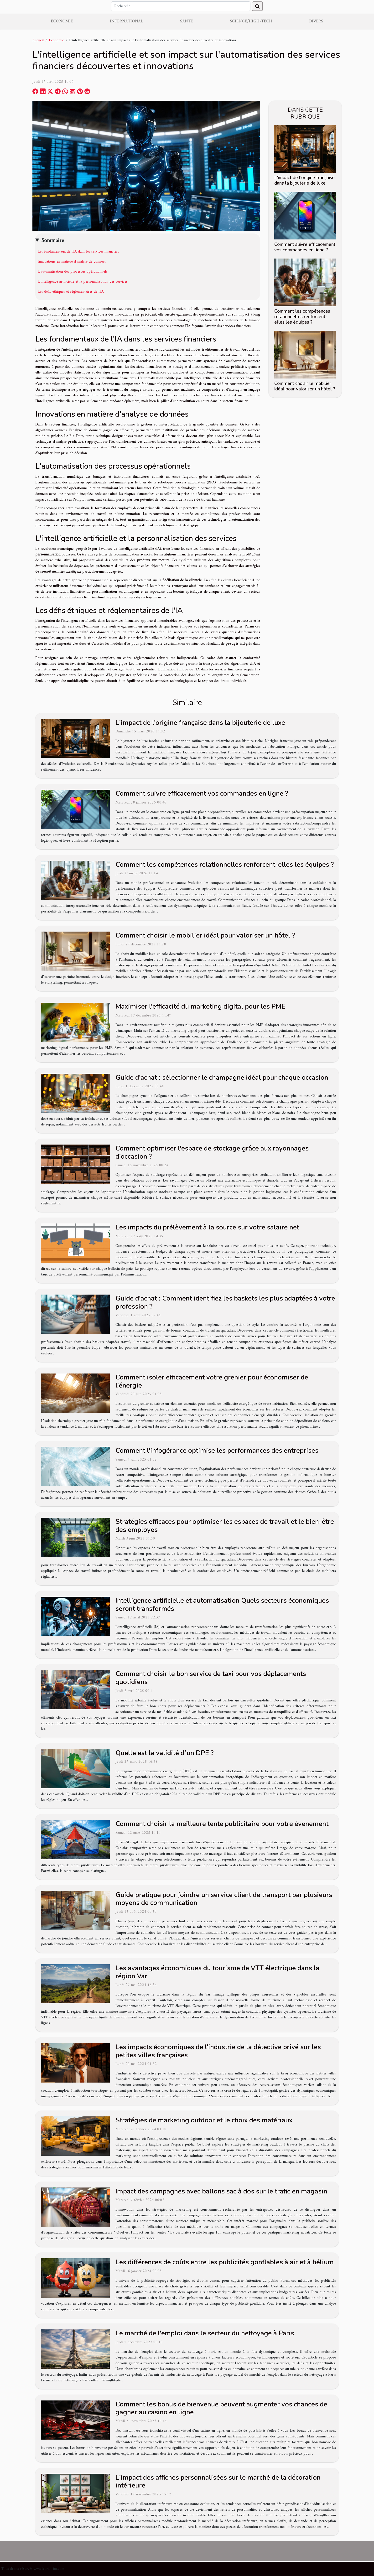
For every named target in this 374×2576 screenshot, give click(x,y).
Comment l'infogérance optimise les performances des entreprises (216, 1450)
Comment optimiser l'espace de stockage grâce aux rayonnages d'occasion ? (212, 1152)
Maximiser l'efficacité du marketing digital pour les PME (200, 1006)
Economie (62, 21)
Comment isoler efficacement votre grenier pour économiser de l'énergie (211, 1381)
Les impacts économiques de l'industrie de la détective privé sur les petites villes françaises (218, 2051)
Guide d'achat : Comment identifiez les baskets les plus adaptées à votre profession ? (225, 1302)
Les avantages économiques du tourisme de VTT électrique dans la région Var (217, 1972)
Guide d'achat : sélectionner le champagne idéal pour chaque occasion (221, 1077)
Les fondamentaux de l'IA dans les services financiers (78, 251)
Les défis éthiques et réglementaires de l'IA (71, 291)
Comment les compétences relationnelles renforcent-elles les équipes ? (302, 316)
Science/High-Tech (251, 21)
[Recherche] (180, 6)
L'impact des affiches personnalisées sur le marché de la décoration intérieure (218, 2481)
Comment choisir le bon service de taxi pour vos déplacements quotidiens (210, 1677)
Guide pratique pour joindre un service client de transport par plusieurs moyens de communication (223, 1898)
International (126, 21)
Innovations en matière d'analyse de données (72, 261)
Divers (316, 21)
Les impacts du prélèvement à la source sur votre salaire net (207, 1227)
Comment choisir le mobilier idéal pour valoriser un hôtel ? (304, 386)
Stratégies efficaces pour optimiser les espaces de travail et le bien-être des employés (224, 1525)
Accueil (38, 40)
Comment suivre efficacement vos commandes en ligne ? (304, 247)
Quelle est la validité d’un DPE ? (164, 1752)
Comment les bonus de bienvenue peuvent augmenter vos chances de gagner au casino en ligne (221, 2408)
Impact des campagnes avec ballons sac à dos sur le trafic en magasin (221, 2191)
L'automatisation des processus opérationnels (72, 271)
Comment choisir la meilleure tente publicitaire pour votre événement (221, 1823)
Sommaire (52, 240)
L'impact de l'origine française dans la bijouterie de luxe (304, 180)
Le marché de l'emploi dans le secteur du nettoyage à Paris (204, 2333)
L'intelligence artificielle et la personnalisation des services (83, 281)
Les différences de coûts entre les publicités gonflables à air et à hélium (224, 2262)
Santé (186, 21)
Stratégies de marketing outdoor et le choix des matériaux (203, 2120)
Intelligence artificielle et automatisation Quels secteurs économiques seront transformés (222, 1604)
